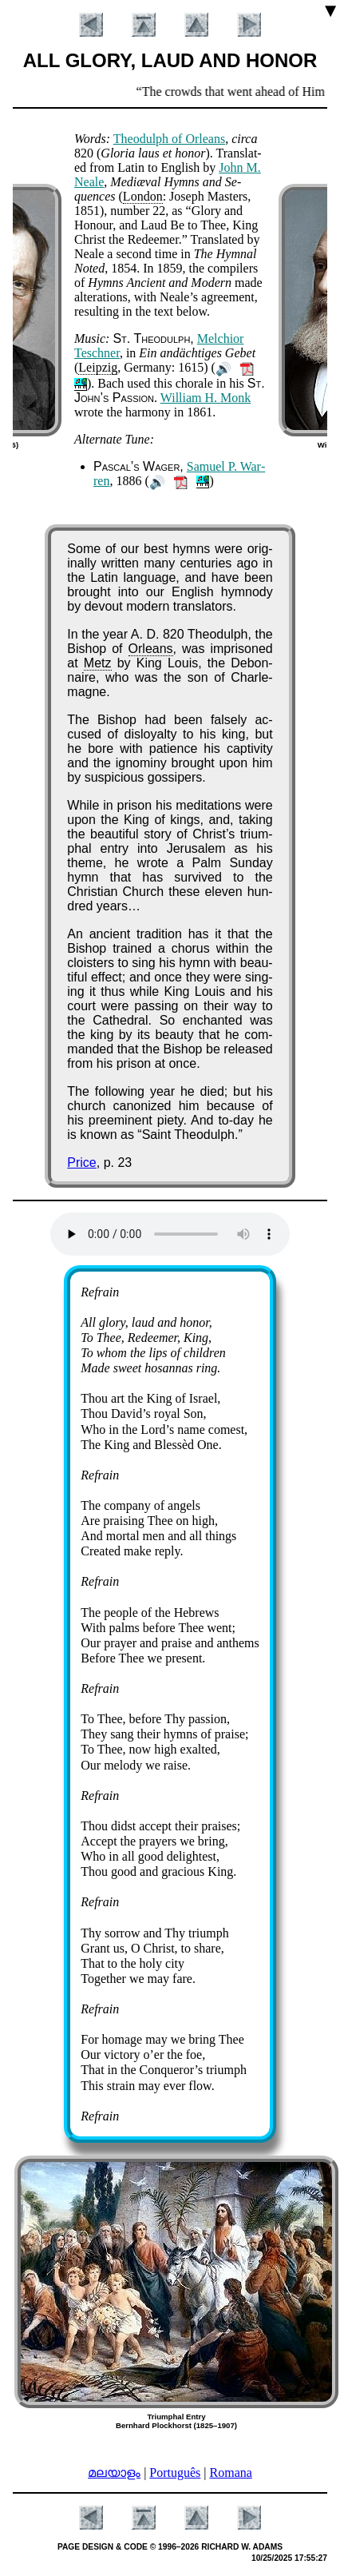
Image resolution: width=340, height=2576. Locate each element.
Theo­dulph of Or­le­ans (169, 138)
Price (81, 1162)
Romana (231, 2472)
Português (174, 2472)
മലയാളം (114, 2472)
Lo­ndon (143, 196)
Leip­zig (97, 367)
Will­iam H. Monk (205, 397)
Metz (98, 663)
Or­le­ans (150, 648)
